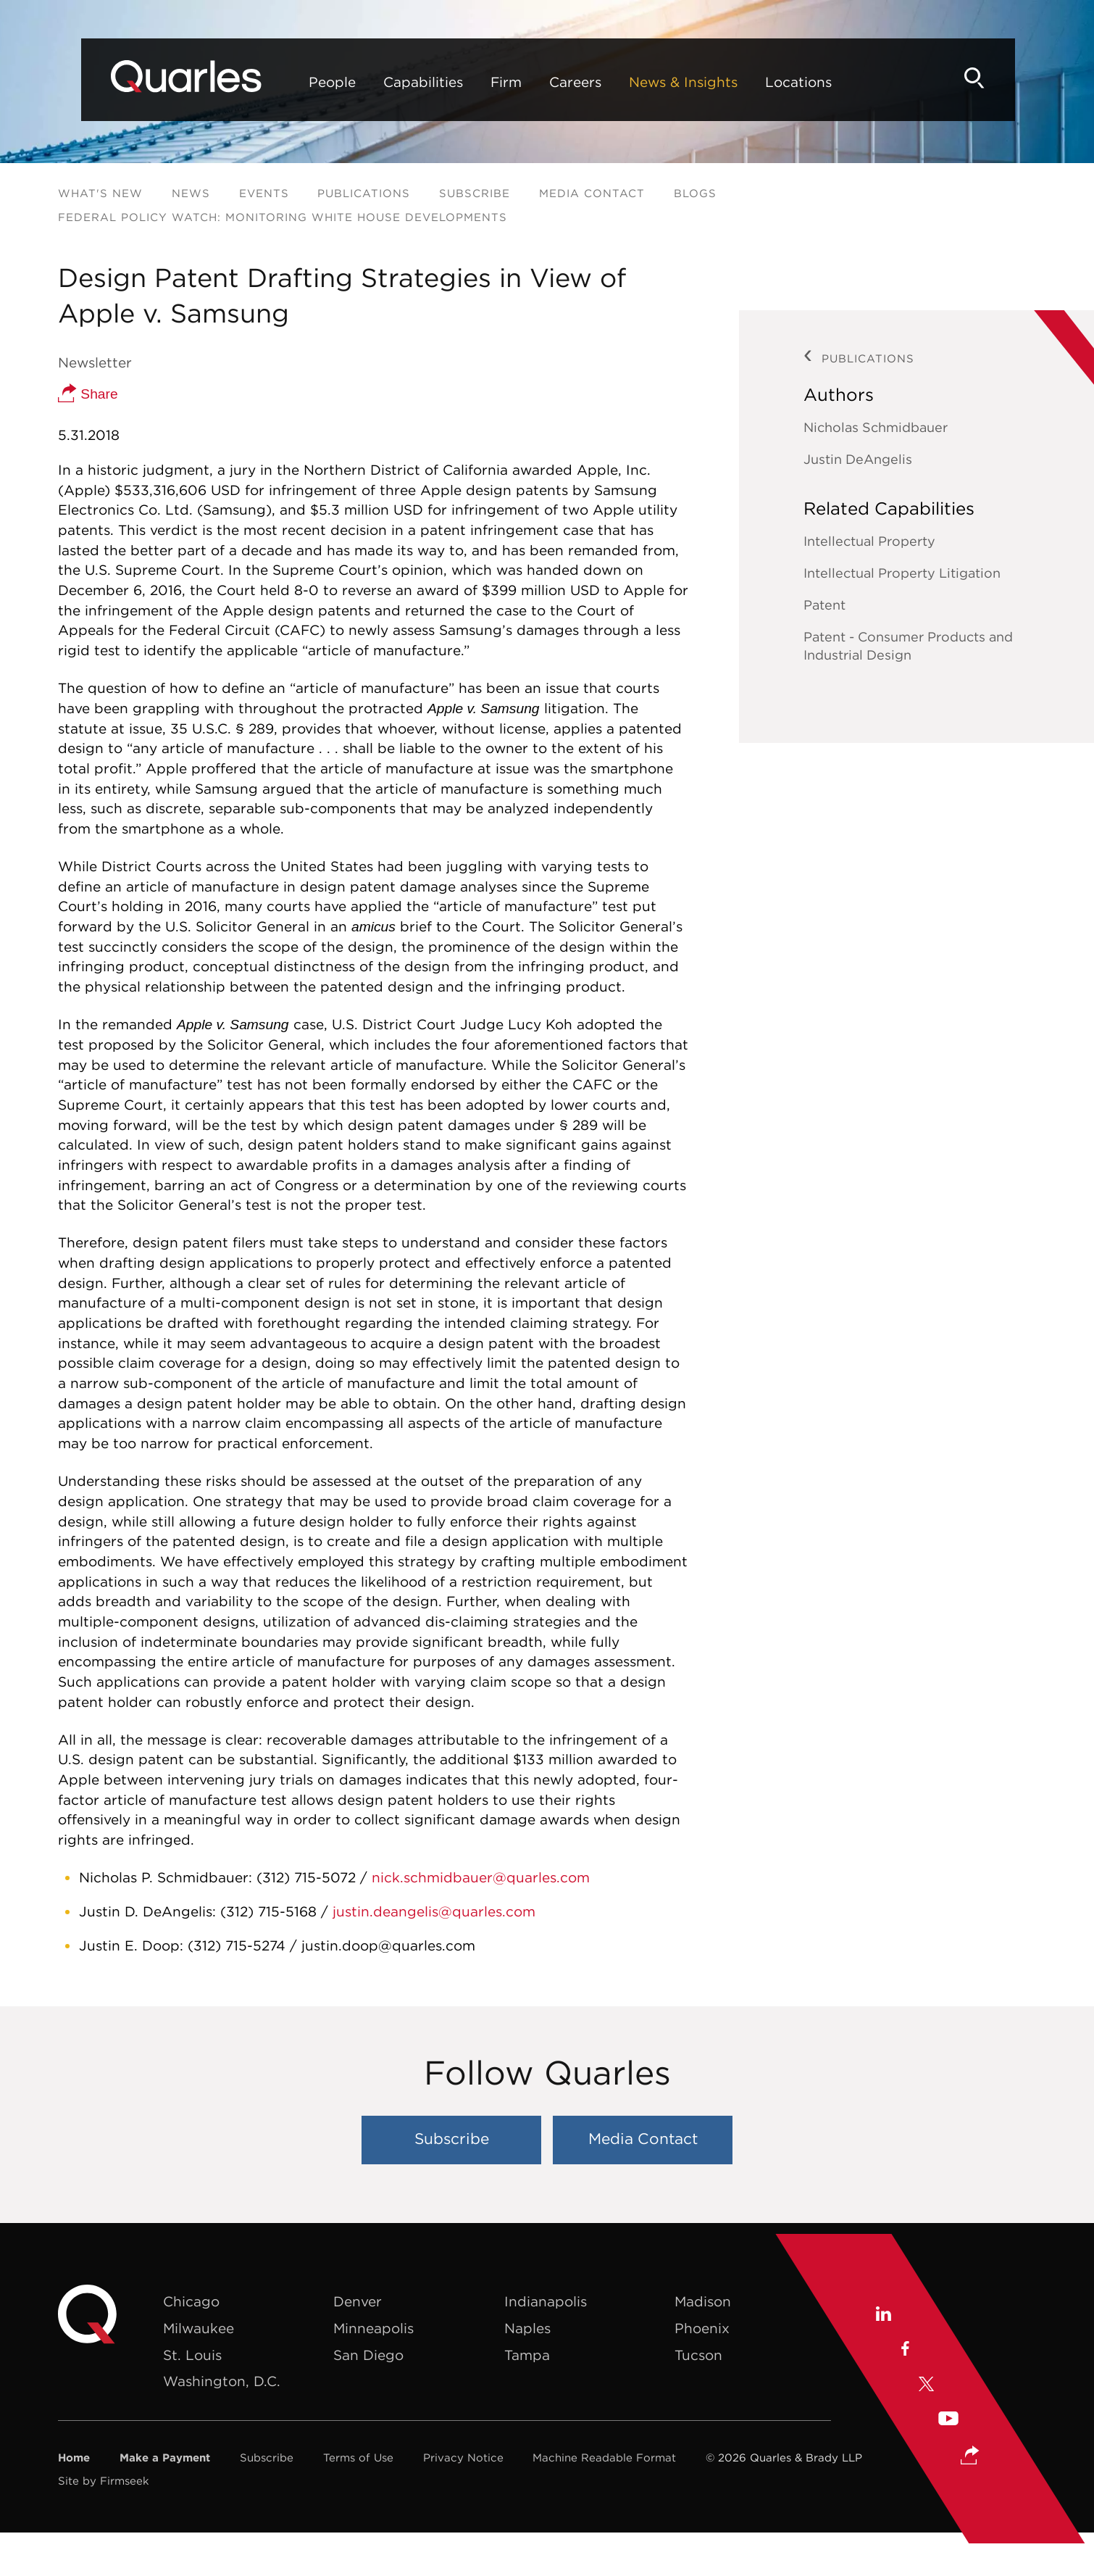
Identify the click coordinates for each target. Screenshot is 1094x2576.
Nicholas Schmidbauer (875, 427)
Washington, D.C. (221, 2381)
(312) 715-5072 (306, 1877)
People (293, 82)
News (191, 193)
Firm (467, 82)
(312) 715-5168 (270, 1911)
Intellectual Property (869, 541)
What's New (100, 193)
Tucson (698, 2355)
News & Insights (644, 82)
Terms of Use (358, 2457)
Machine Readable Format (604, 2457)
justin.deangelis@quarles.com (434, 1911)
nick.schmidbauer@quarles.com (481, 1877)
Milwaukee (198, 2328)
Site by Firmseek (103, 2481)
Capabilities (384, 82)
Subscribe (474, 193)
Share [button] (88, 394)
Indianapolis (545, 2301)
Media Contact (592, 193)
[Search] (1011, 77)
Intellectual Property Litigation (902, 573)
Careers (536, 82)
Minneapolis (373, 2328)
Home (74, 2457)
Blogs (695, 193)
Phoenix (702, 2328)
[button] (970, 2445)
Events (264, 193)
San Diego (368, 2355)
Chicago (191, 2301)
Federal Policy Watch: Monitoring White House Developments (282, 217)
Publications (363, 193)
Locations (759, 82)
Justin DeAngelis (857, 459)
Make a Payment (165, 2457)
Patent (824, 605)
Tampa (527, 2355)
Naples (527, 2328)
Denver (357, 2301)
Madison (703, 2301)
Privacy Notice (463, 2457)
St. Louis (192, 2355)
